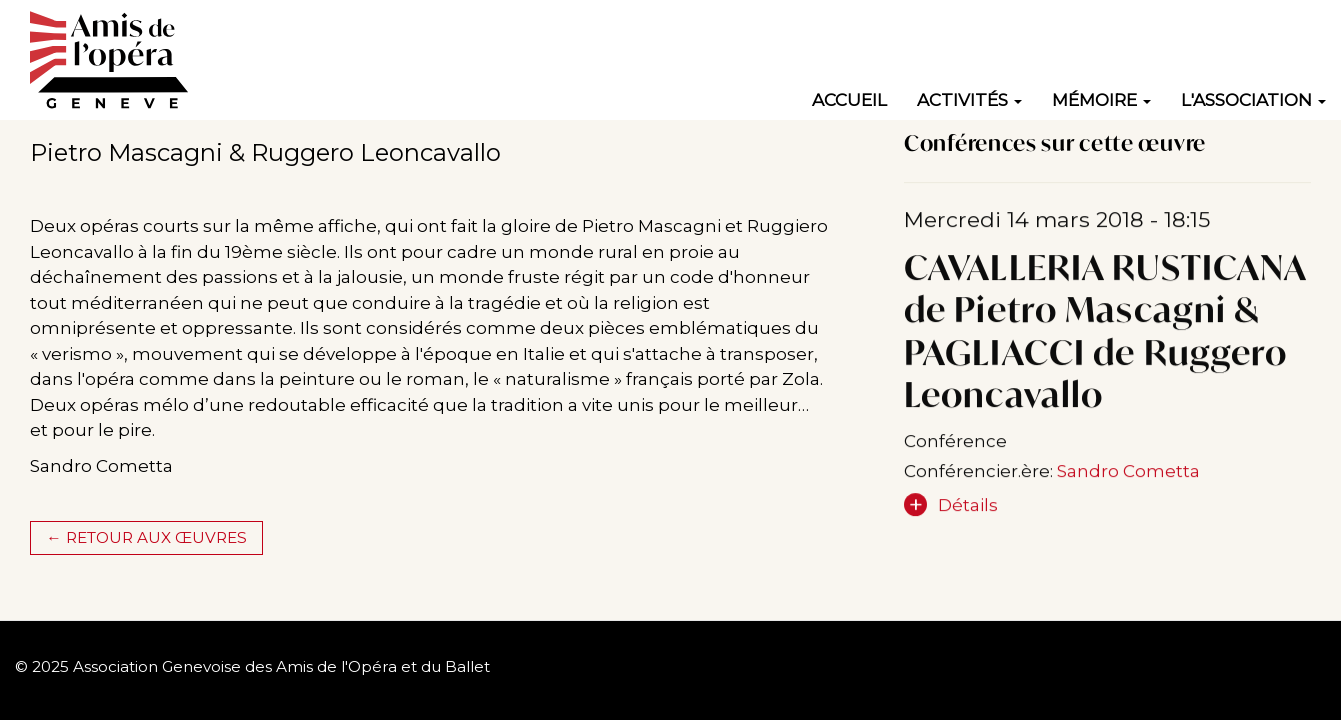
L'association (1253, 100)
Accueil (849, 100)
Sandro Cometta (1128, 477)
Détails (968, 511)
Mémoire (1101, 100)
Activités (969, 100)
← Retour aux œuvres (146, 537)
